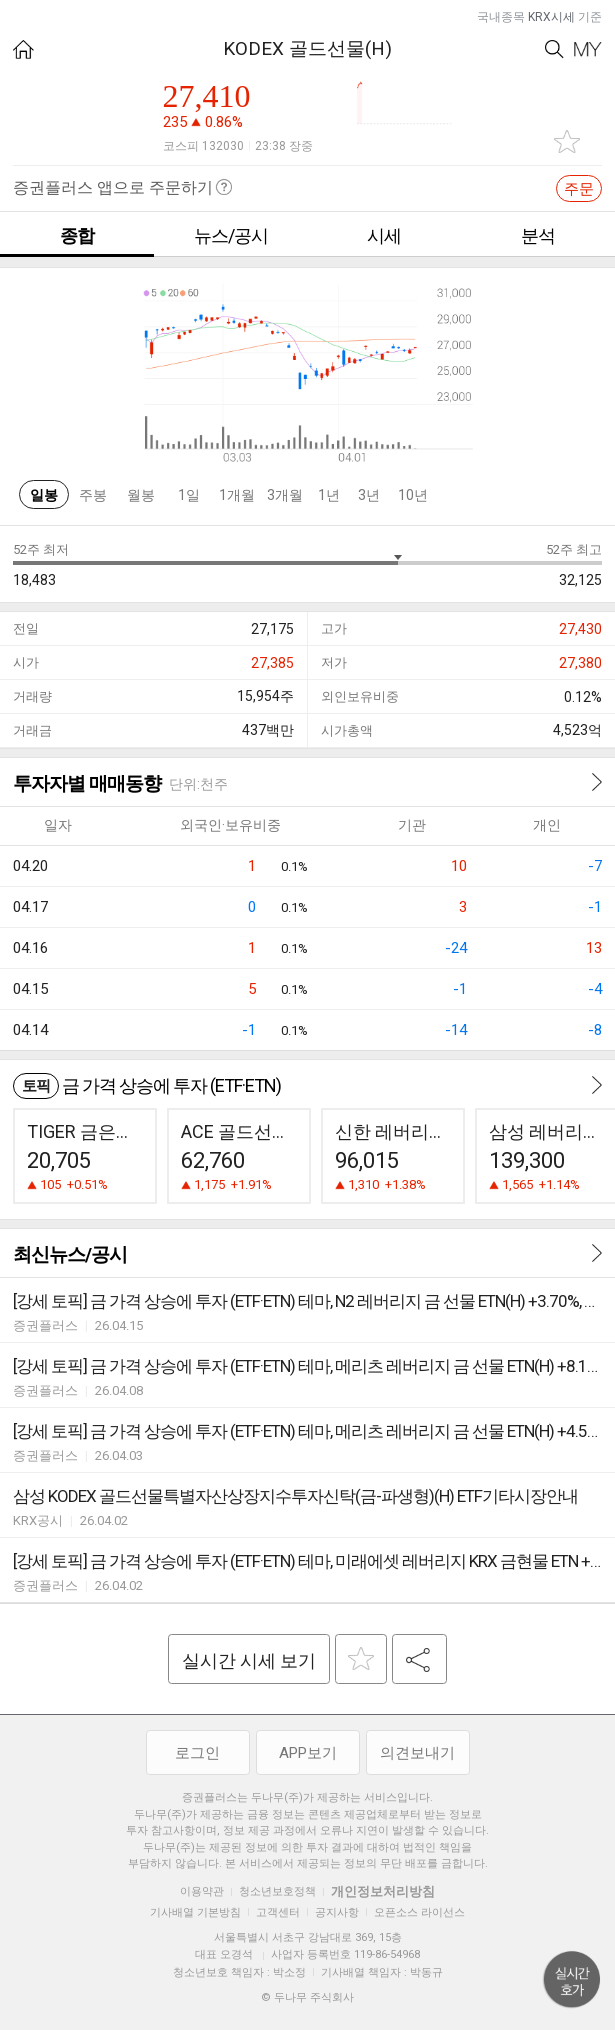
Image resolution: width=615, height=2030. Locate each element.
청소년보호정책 (277, 1891)
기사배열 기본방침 (195, 1912)
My (588, 49)
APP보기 (308, 1753)
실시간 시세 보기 (249, 1660)
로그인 (197, 1753)
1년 (329, 495)
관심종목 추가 (567, 141)
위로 (572, 1980)
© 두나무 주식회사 (307, 1997)
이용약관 (202, 1891)
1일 (189, 495)
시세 (384, 235)
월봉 (141, 495)
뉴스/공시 (231, 235)
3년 (369, 495)
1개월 (237, 495)
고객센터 (278, 1912)
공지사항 (337, 1912)
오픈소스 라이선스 (419, 1912)
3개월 (285, 495)
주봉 (93, 495)
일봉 (44, 495)
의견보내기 (417, 1753)
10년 (413, 495)
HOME (23, 49)
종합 (77, 235)
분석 (538, 235)
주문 (579, 189)
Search (554, 49)
